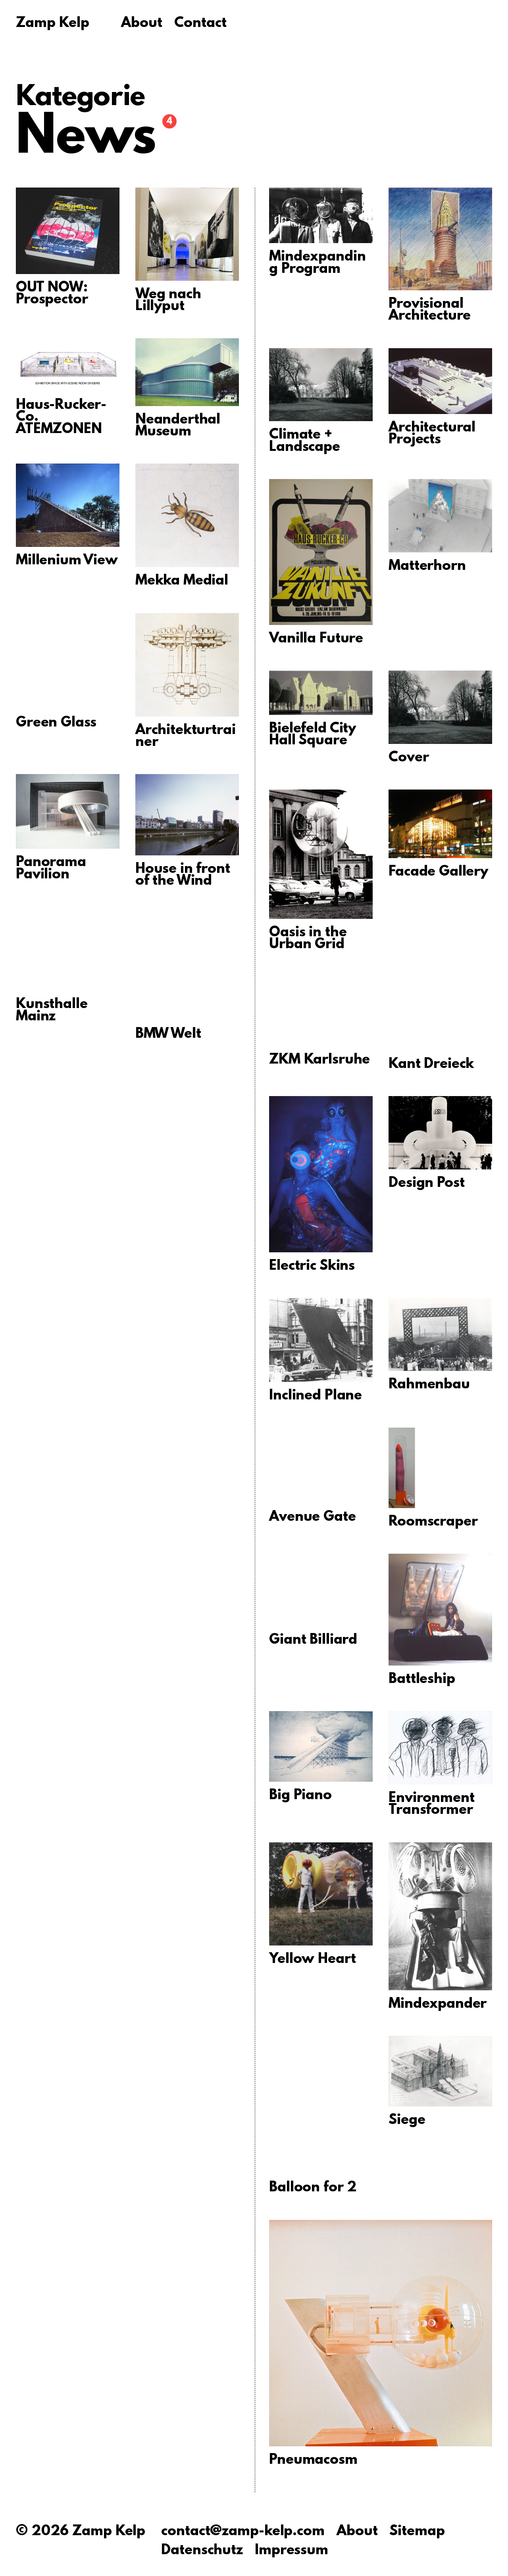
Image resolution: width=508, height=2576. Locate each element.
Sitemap (416, 2532)
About (141, 24)
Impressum (291, 2551)
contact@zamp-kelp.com (243, 2532)
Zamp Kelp (52, 24)
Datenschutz (202, 2551)
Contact (200, 24)
